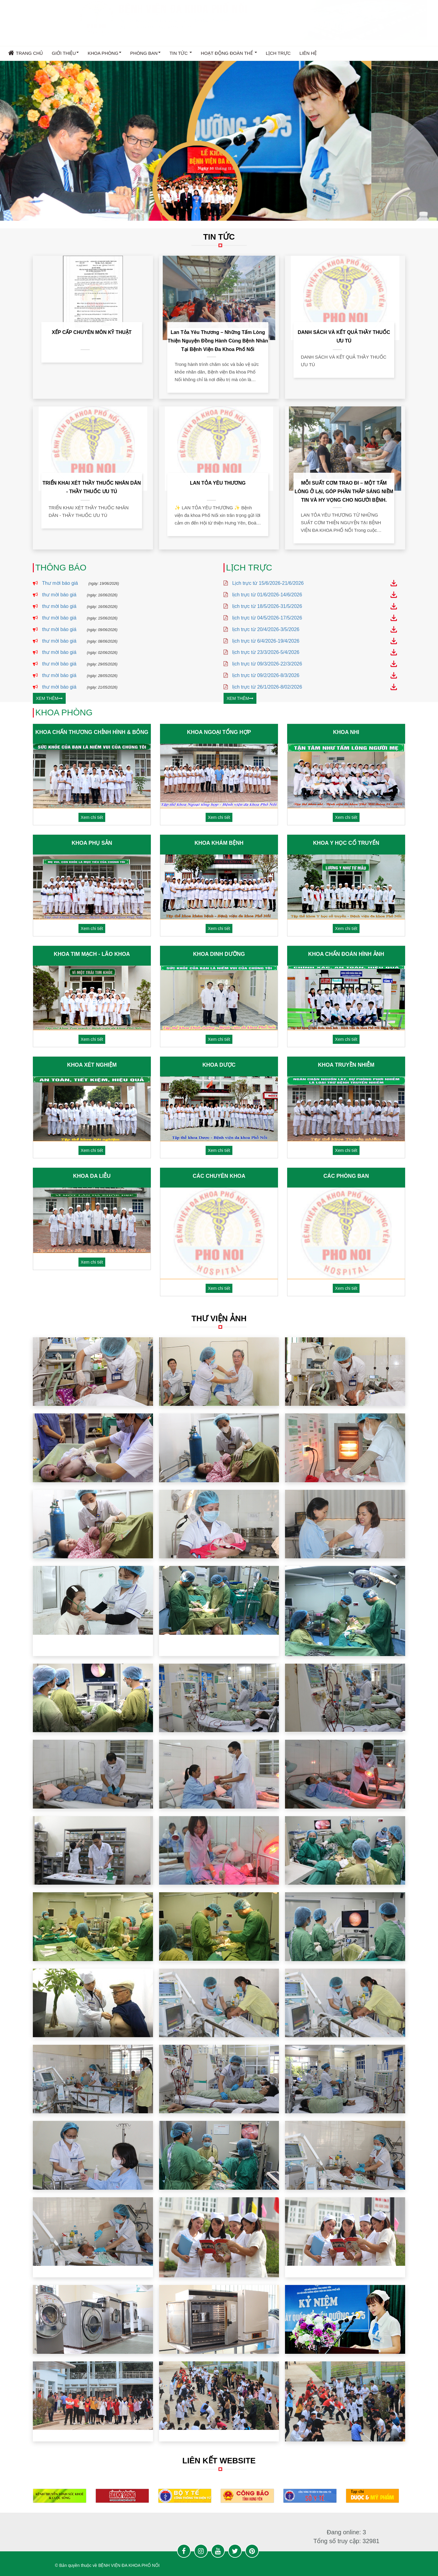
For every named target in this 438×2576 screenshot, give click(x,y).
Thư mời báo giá (50, 583)
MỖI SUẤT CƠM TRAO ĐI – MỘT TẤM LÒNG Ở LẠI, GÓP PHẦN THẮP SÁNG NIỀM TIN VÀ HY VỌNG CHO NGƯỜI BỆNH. (344, 491)
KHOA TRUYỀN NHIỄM (346, 1065)
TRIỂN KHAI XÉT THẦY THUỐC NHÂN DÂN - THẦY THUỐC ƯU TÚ (92, 487)
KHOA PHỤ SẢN (91, 843)
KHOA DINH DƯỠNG (219, 954)
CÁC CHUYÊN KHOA (219, 1176)
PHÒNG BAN (145, 54)
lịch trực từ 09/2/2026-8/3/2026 (267, 675)
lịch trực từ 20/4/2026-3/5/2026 (267, 629)
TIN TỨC (180, 54)
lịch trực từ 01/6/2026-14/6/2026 (269, 594)
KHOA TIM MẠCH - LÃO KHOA (92, 954)
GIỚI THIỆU (65, 54)
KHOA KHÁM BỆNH (218, 843)
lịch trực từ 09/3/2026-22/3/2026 (269, 663)
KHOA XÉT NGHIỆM (92, 1065)
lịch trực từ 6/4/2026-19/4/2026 (267, 641)
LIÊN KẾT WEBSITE (219, 2460)
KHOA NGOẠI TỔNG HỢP (219, 732)
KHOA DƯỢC (218, 1065)
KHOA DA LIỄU (91, 1176)
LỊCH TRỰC (278, 53)
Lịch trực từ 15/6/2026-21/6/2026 (270, 583)
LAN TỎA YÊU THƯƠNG (218, 483)
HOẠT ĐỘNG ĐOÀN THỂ (229, 54)
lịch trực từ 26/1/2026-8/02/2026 (269, 687)
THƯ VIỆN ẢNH (224, 1318)
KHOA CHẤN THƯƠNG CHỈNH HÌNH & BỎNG (91, 732)
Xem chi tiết (92, 817)
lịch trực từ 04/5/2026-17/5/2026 (269, 617)
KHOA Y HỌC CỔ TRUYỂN (346, 843)
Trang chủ (25, 53)
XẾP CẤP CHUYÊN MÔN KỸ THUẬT (91, 332)
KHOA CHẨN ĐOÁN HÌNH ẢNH (346, 954)
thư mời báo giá (49, 594)
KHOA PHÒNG (104, 54)
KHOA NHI (346, 732)
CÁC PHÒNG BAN (346, 1176)
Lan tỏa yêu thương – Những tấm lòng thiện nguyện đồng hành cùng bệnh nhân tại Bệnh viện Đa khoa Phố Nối (218, 341)
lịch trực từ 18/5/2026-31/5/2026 (269, 606)
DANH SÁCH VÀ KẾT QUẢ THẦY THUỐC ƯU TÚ (344, 336)
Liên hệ (308, 53)
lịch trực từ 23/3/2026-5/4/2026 (267, 652)
